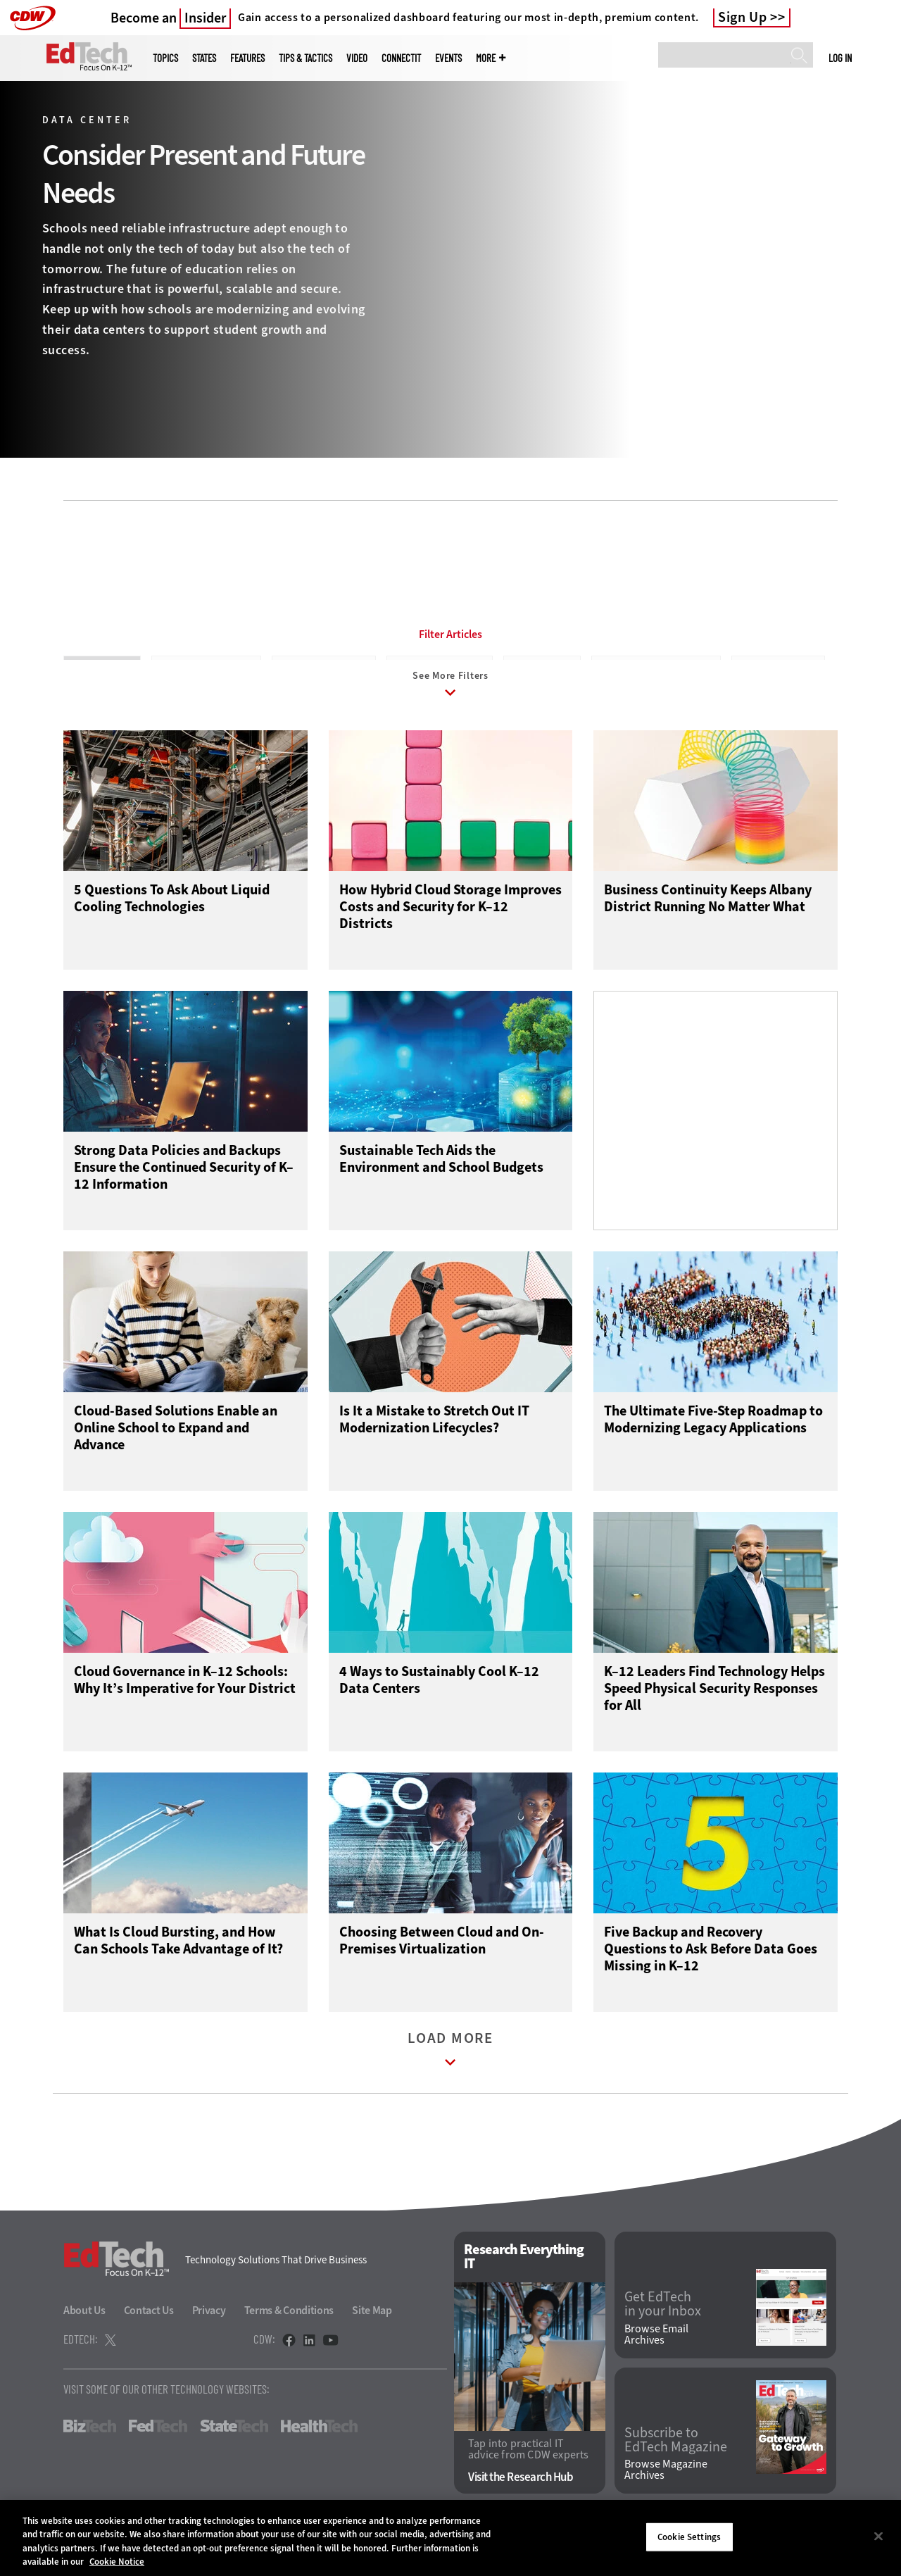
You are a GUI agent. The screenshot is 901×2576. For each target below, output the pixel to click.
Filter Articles (450, 634)
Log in (840, 57)
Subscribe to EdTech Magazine (675, 2464)
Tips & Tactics (305, 58)
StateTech (234, 2450)
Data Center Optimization (656, 668)
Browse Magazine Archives (665, 2494)
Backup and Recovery (206, 668)
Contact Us (149, 2334)
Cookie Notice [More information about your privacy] (116, 2562)
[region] (450, 2538)
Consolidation (542, 668)
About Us (84, 2334)
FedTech (158, 2450)
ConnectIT (401, 58)
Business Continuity (323, 668)
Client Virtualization (439, 668)
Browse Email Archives (656, 2358)
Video (356, 58)
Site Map (372, 2334)
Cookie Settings (689, 2537)
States (204, 58)
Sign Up (742, 17)
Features (247, 58)
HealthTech (319, 2450)
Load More (450, 2076)
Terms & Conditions (289, 2334)
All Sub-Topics (102, 668)
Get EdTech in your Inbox (662, 2328)
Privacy (209, 2334)
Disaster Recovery (778, 668)
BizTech (89, 2450)
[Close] (878, 2535)
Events (448, 58)
